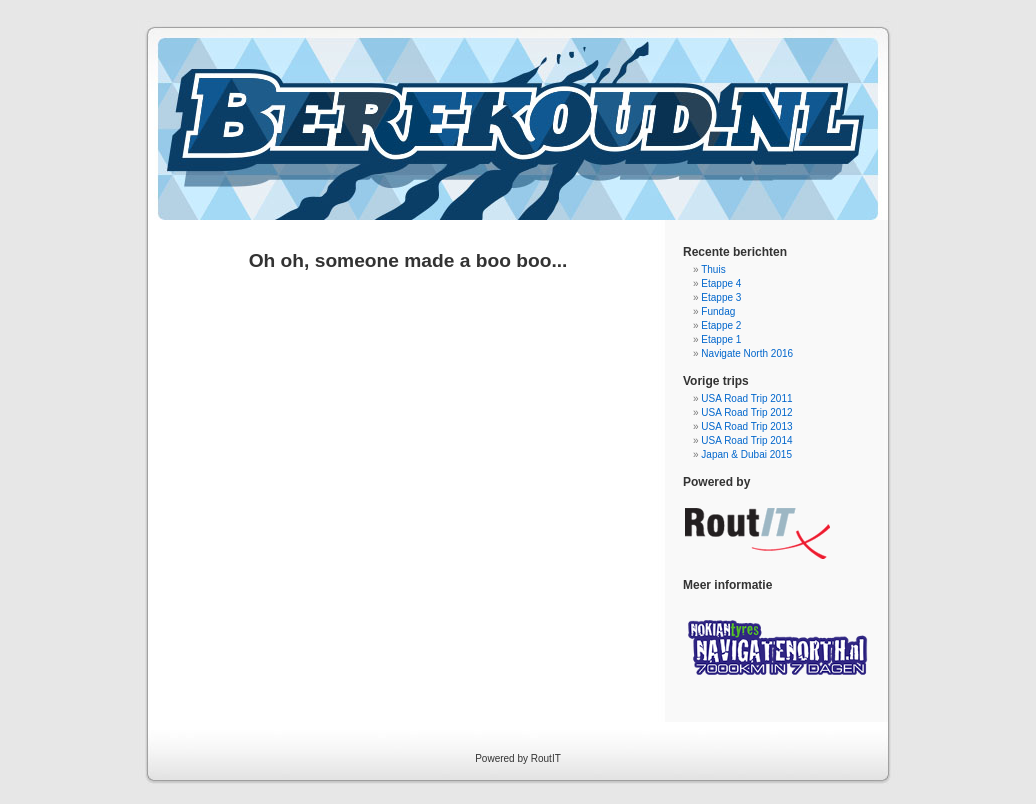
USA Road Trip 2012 (746, 412)
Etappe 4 (721, 283)
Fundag (718, 311)
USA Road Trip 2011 (746, 398)
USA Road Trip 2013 (746, 426)
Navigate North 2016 (747, 353)
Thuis (713, 269)
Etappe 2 (721, 325)
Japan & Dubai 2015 (746, 454)
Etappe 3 (721, 297)
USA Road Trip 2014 (746, 440)
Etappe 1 (721, 339)
